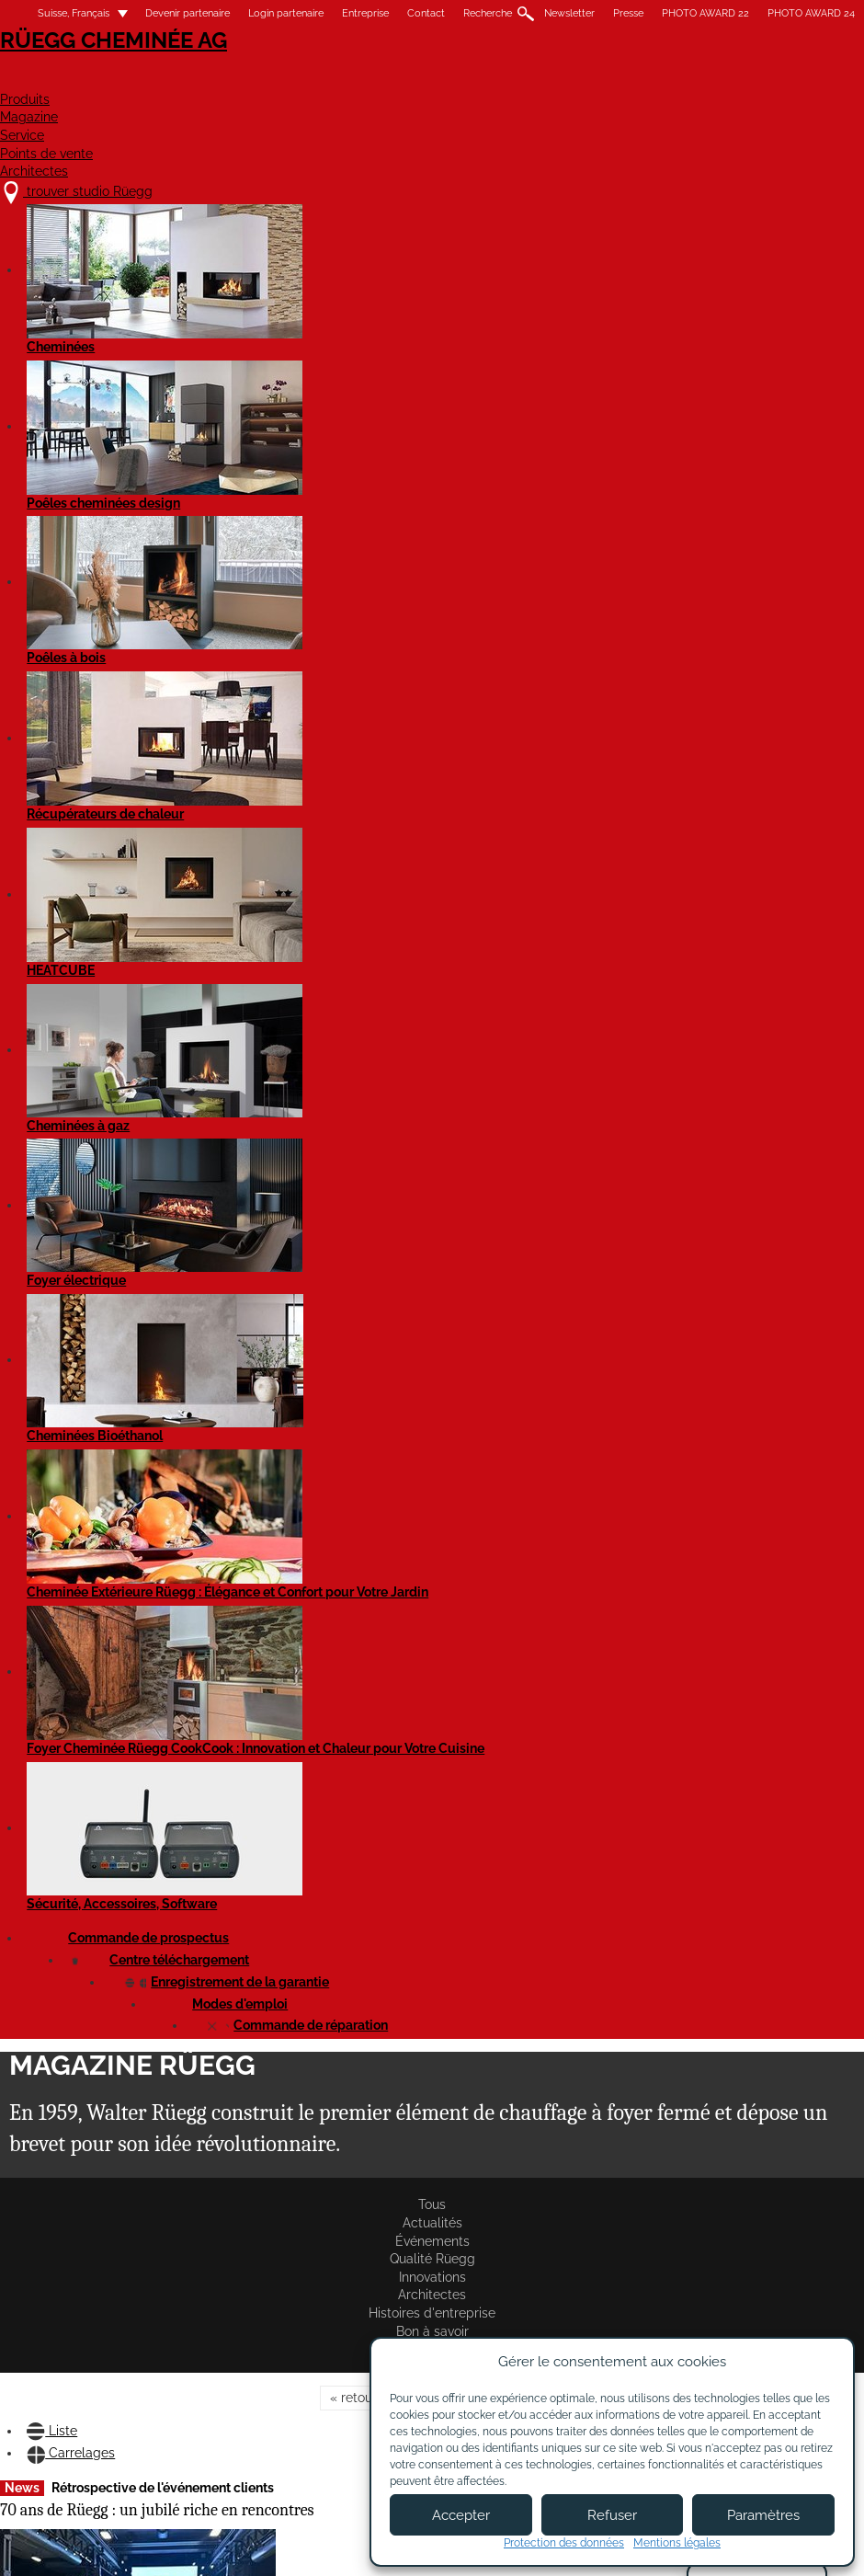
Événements (185, 323)
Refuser (612, 2515)
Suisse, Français (62, 13)
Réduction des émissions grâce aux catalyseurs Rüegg (756, 553)
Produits (308, 79)
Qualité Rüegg (287, 323)
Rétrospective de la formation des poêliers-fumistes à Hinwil (540, 1587)
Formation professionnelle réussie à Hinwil (309, 537)
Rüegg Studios (60, 342)
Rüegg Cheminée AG (92, 68)
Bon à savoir (716, 323)
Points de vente (661, 79)
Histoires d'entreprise (597, 323)
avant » (509, 389)
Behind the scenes (502, 527)
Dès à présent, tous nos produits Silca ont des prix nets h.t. (88, 1882)
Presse (628, 13)
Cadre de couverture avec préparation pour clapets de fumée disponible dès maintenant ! (534, 1242)
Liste (25, 459)
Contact (426, 13)
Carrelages (109, 459)
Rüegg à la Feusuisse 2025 (307, 864)
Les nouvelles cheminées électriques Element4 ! (744, 845)
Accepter (461, 2515)
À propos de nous (307, 2385)
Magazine (421, 79)
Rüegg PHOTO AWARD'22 (525, 1908)
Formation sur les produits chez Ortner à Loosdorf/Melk (98, 873)
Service (528, 79)
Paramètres (763, 2515)
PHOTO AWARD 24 (811, 13)
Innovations (387, 323)
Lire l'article (40, 791)
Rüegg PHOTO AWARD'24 (305, 1505)
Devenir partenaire (187, 13)
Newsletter (569, 13)
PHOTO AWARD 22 (705, 13)
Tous (22, 323)
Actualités (93, 323)
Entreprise (365, 13)
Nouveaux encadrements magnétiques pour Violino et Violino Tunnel (757, 1204)
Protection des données (564, 2542)
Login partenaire (286, 13)
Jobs (269, 2403)
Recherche (487, 13)
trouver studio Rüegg (104, 2366)
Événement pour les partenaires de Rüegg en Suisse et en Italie (301, 1153)
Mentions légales (333, 2546)
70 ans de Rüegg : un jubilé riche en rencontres (89, 553)
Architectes (813, 79)
